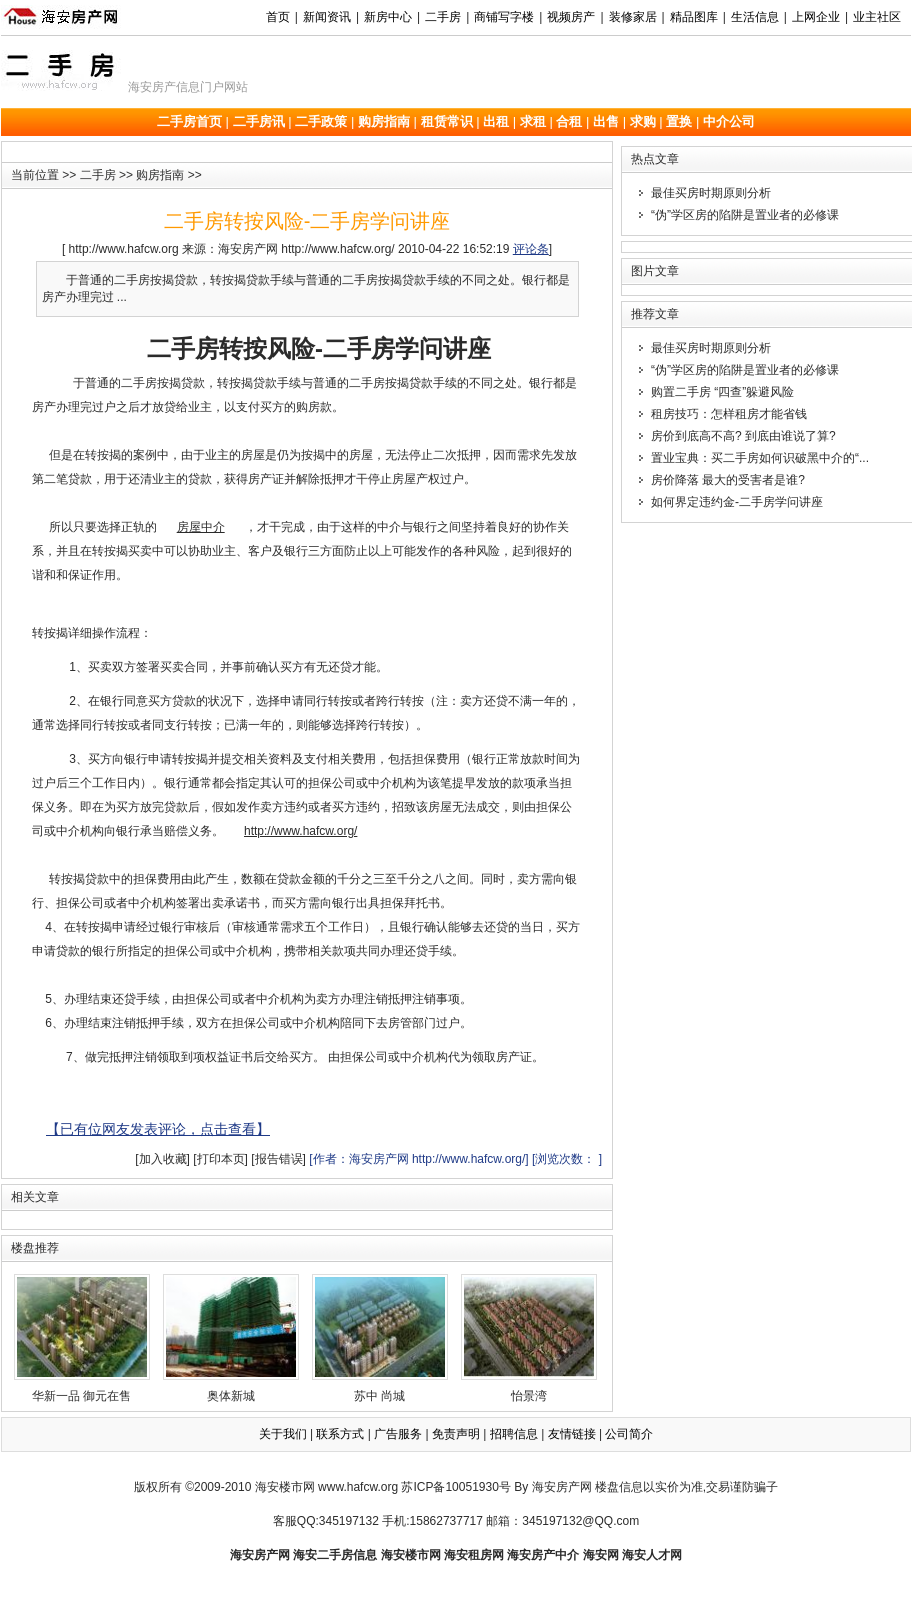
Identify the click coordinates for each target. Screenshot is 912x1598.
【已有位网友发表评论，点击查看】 (158, 1129)
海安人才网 (652, 1555)
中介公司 (729, 121)
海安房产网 (260, 1555)
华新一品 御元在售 (82, 1338)
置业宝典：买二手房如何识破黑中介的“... (760, 458)
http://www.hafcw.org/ (300, 831)
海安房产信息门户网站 (188, 87)
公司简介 (629, 1434)
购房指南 (384, 121)
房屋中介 (201, 527)
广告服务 (398, 1434)
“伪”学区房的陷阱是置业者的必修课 (745, 215)
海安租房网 (474, 1555)
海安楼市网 (285, 1487)
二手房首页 (189, 121)
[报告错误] (278, 1159)
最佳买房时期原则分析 (711, 193)
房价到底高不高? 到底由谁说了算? (743, 436)
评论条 (531, 249)
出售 (606, 121)
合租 (569, 121)
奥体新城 (231, 1338)
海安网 (601, 1555)
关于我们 (283, 1434)
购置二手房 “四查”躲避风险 (722, 392)
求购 (643, 121)
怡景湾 (529, 1338)
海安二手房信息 (335, 1555)
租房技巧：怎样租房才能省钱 (729, 414)
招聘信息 (514, 1434)
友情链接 (572, 1434)
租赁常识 (447, 121)
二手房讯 (259, 121)
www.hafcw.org (358, 1487)
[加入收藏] (162, 1159)
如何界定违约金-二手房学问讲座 (737, 502)
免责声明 (456, 1434)
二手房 (98, 175)
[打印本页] (220, 1159)
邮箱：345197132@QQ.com (562, 1521)
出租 (496, 121)
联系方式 (340, 1434)
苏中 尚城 (380, 1338)
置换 (679, 121)
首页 (278, 17)
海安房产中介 (543, 1555)
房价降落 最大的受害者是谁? (728, 480)
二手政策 (321, 121)
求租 (533, 121)
